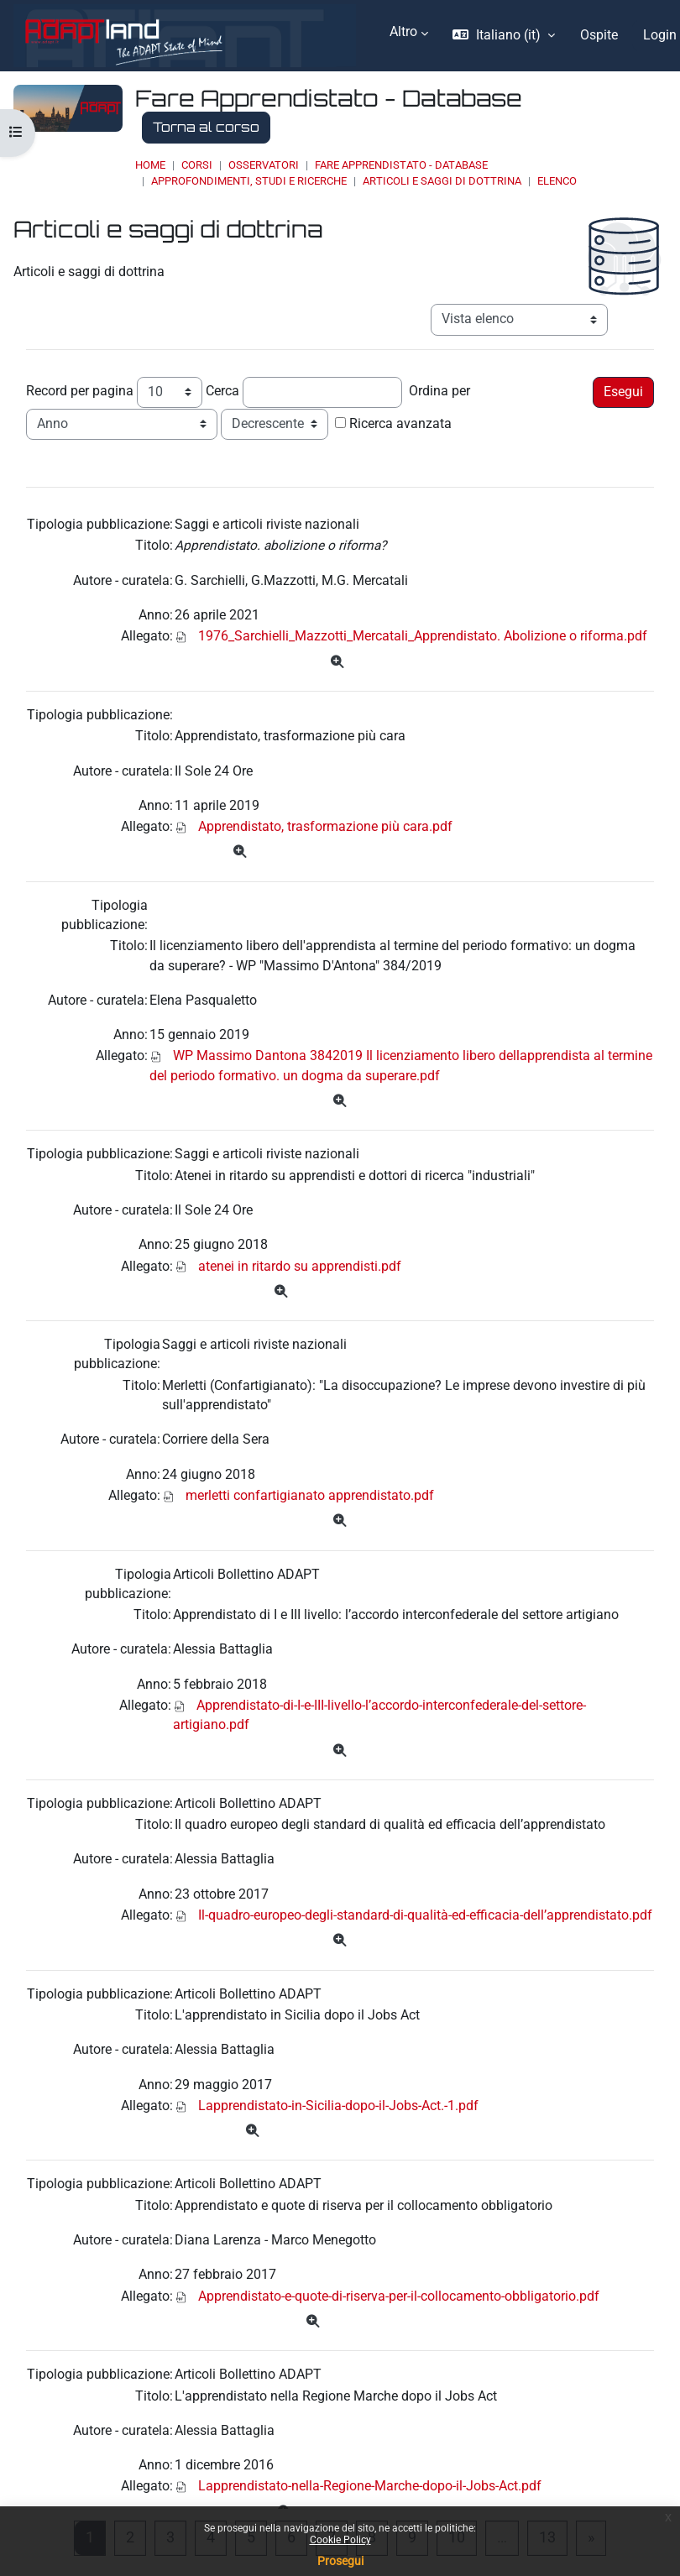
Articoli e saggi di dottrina (442, 181)
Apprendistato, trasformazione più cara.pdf (325, 826)
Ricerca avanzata (400, 423)
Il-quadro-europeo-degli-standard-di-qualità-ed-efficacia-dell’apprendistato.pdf (425, 1915)
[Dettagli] (337, 663)
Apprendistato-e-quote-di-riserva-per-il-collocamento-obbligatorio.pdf (398, 2296)
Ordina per (439, 391)
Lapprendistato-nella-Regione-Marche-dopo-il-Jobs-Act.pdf (369, 2486)
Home (150, 165)
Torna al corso (206, 126)
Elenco (557, 181)
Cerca (222, 391)
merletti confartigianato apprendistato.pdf (310, 1495)
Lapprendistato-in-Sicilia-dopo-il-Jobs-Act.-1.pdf (338, 2106)
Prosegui (340, 2561)
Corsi (196, 165)
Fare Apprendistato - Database (401, 165)
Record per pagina (79, 391)
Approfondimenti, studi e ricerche (249, 181)
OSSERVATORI (263, 165)
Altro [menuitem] (403, 31)
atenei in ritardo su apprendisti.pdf (299, 1266)
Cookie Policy (340, 2540)
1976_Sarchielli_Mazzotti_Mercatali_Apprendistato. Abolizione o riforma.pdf (422, 636)
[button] (503, 35)
